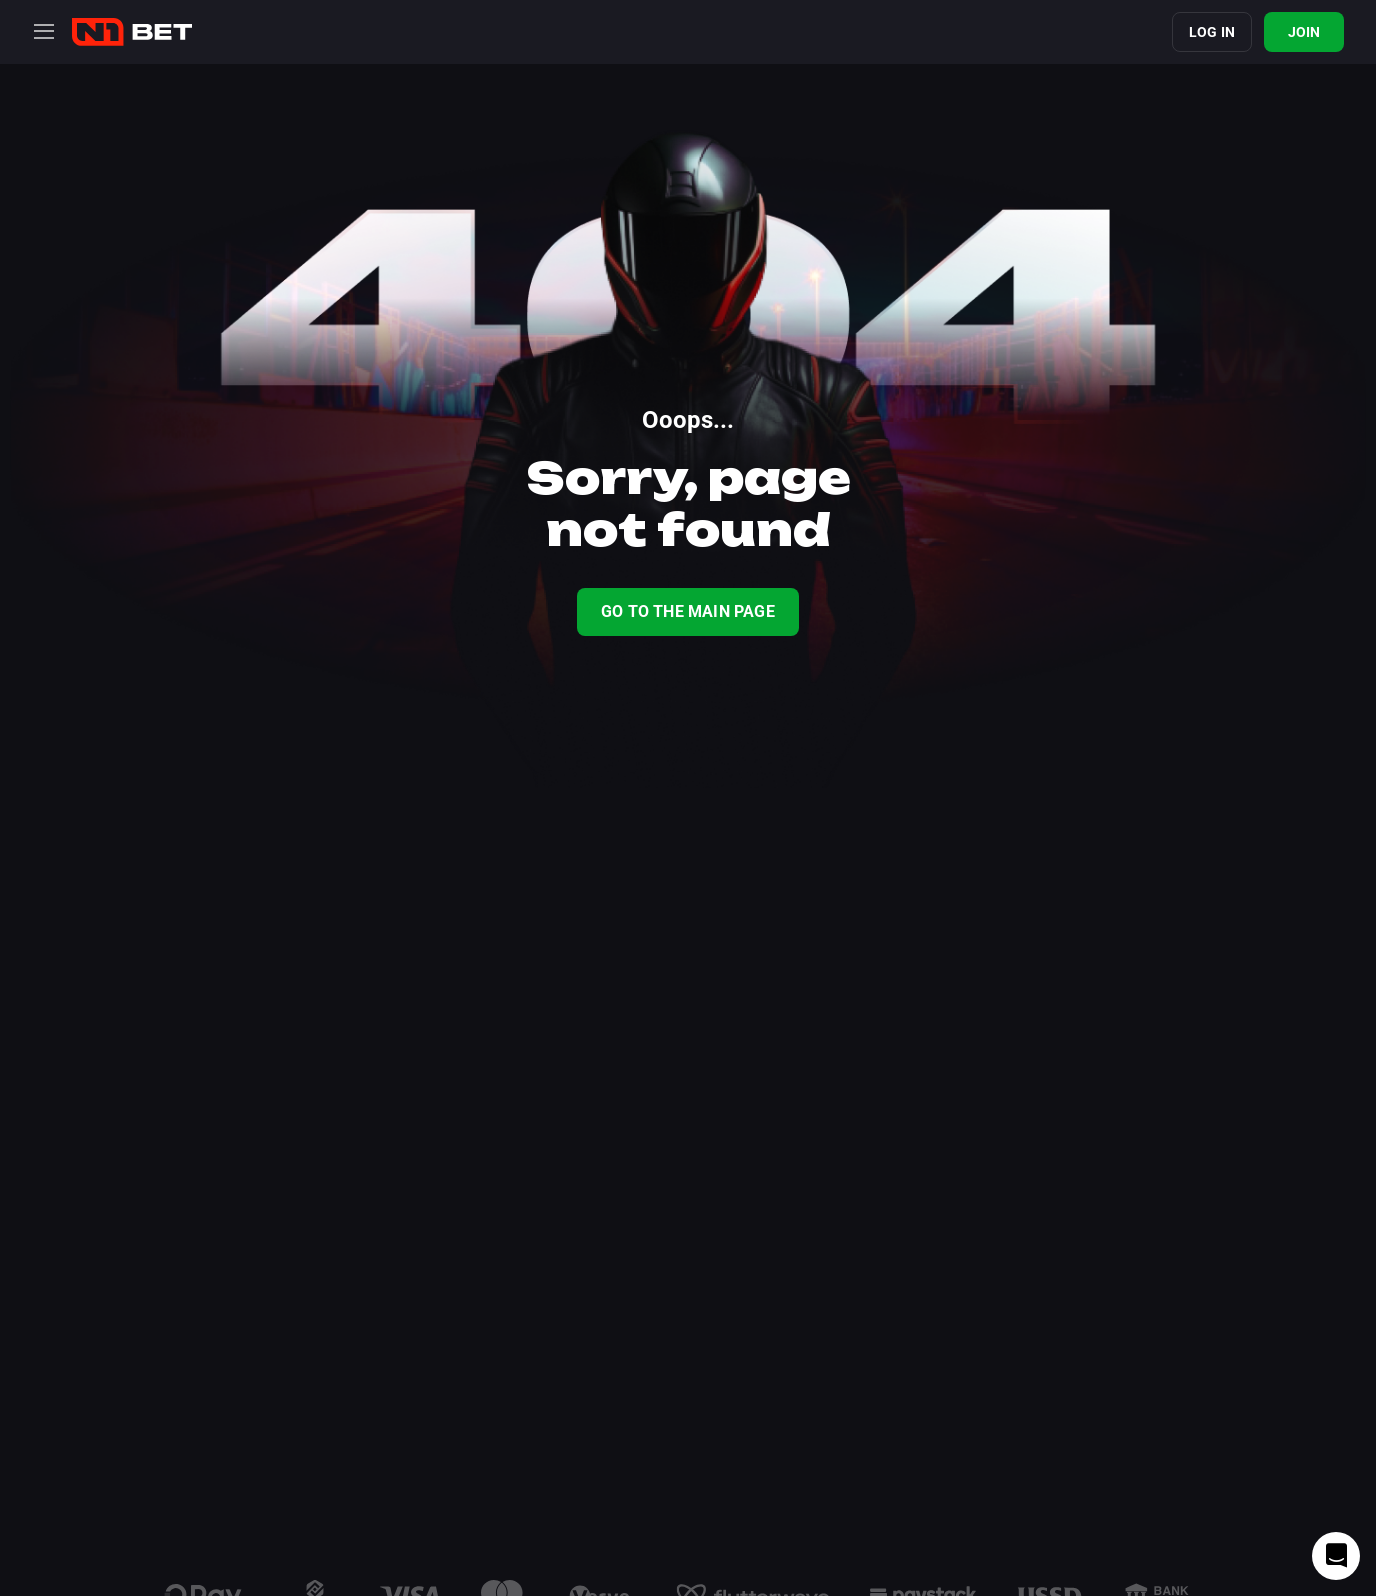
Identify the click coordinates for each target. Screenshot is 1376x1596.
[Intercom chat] (1336, 1556)
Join (1304, 32)
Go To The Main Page (688, 611)
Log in (1212, 32)
